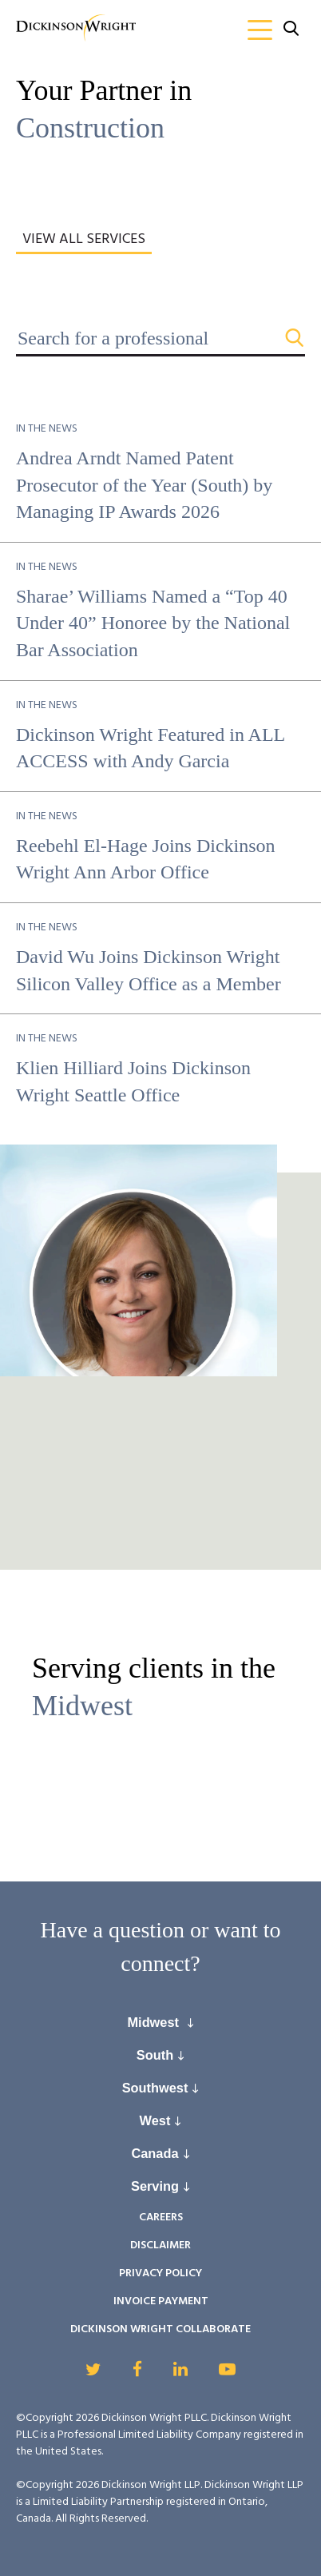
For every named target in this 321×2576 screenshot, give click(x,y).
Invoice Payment (160, 2301)
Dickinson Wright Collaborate (160, 2329)
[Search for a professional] (160, 338)
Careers (161, 2217)
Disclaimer (160, 2245)
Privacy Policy (160, 2273)
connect (155, 1963)
